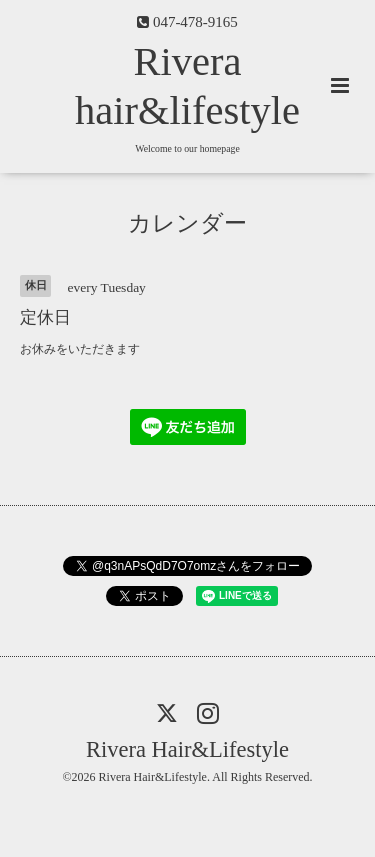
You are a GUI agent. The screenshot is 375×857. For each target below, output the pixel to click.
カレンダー (187, 223)
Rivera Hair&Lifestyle (187, 749)
